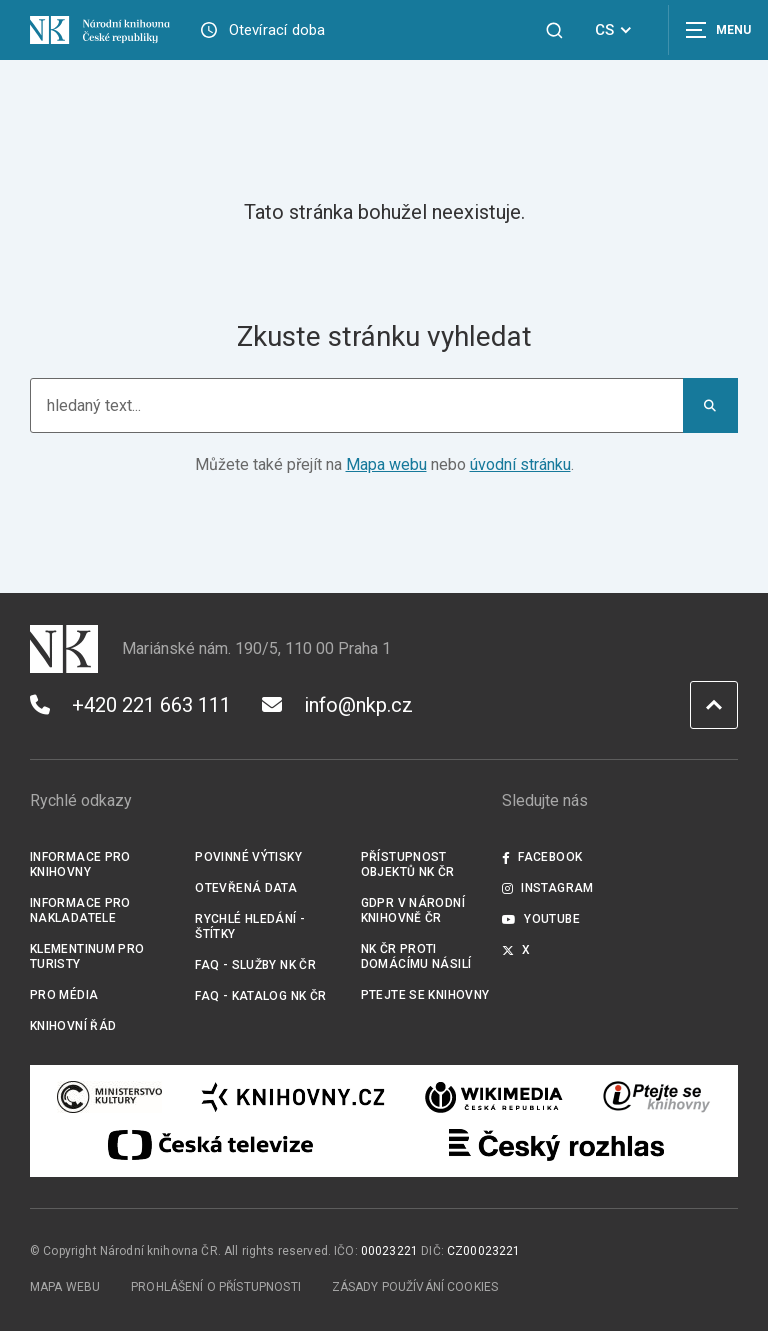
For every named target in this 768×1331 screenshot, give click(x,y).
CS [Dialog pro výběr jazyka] (616, 30)
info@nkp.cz (337, 705)
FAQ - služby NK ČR (255, 965)
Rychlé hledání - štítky (250, 926)
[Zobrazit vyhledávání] (554, 30)
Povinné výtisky (248, 857)
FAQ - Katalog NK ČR (260, 996)
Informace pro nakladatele (80, 910)
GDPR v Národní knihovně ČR (413, 910)
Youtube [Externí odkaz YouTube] (541, 919)
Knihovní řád (73, 1026)
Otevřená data (246, 888)
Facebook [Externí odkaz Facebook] (542, 857)
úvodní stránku (520, 464)
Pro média (64, 995)
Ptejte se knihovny (425, 995)
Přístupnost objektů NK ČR (408, 864)
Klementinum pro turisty (87, 956)
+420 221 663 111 (130, 705)
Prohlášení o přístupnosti (216, 1287)
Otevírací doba (277, 30)
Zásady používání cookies (415, 1287)
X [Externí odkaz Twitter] (516, 950)
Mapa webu (386, 464)
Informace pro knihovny (80, 864)
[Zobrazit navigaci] (718, 30)
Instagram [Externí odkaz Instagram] (548, 888)
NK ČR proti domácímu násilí (416, 956)
